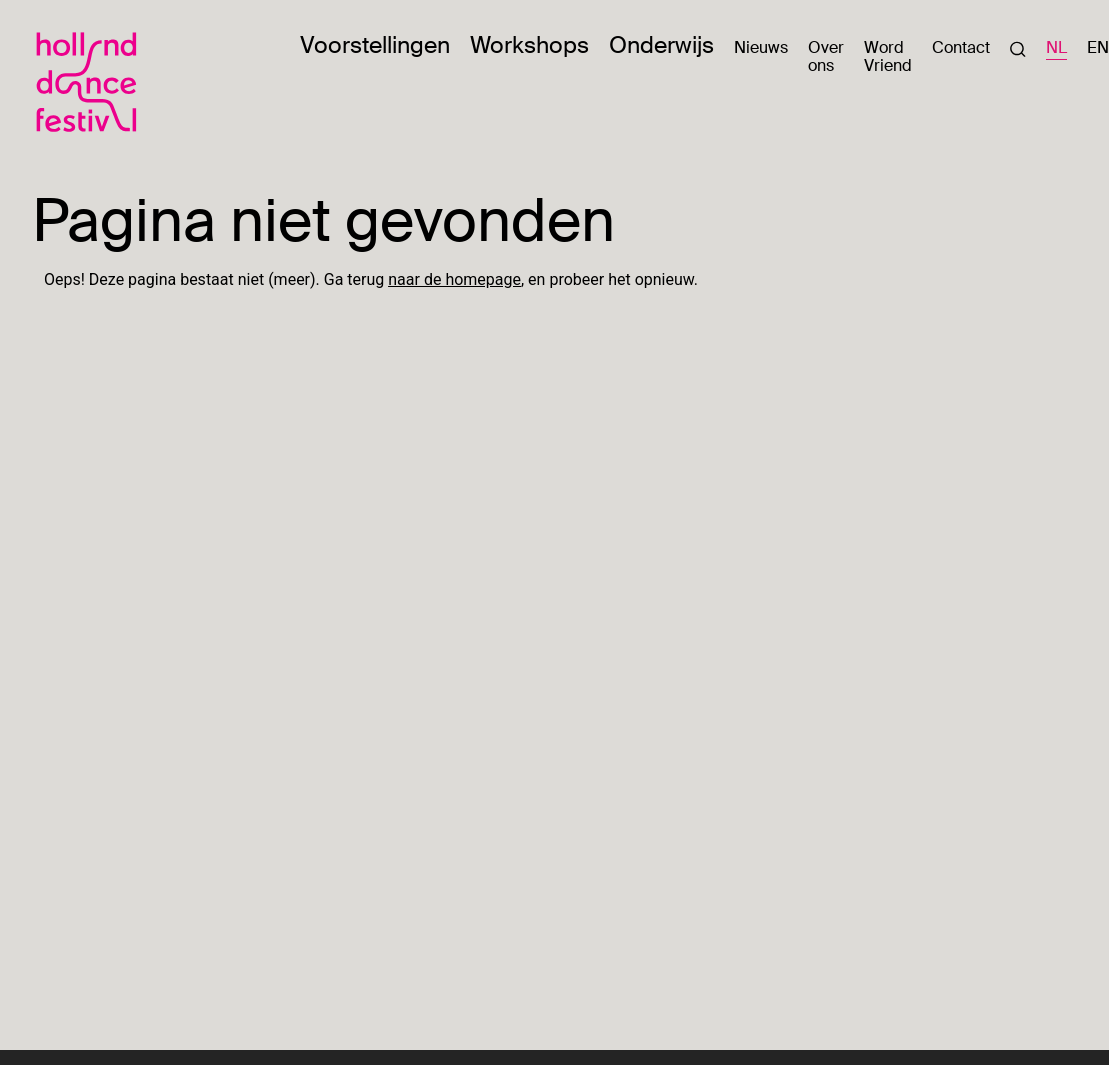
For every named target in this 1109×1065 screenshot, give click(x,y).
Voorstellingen (375, 45)
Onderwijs (661, 45)
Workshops (529, 45)
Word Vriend (888, 56)
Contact (961, 47)
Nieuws (761, 47)
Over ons (826, 56)
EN (1098, 48)
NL (1056, 48)
